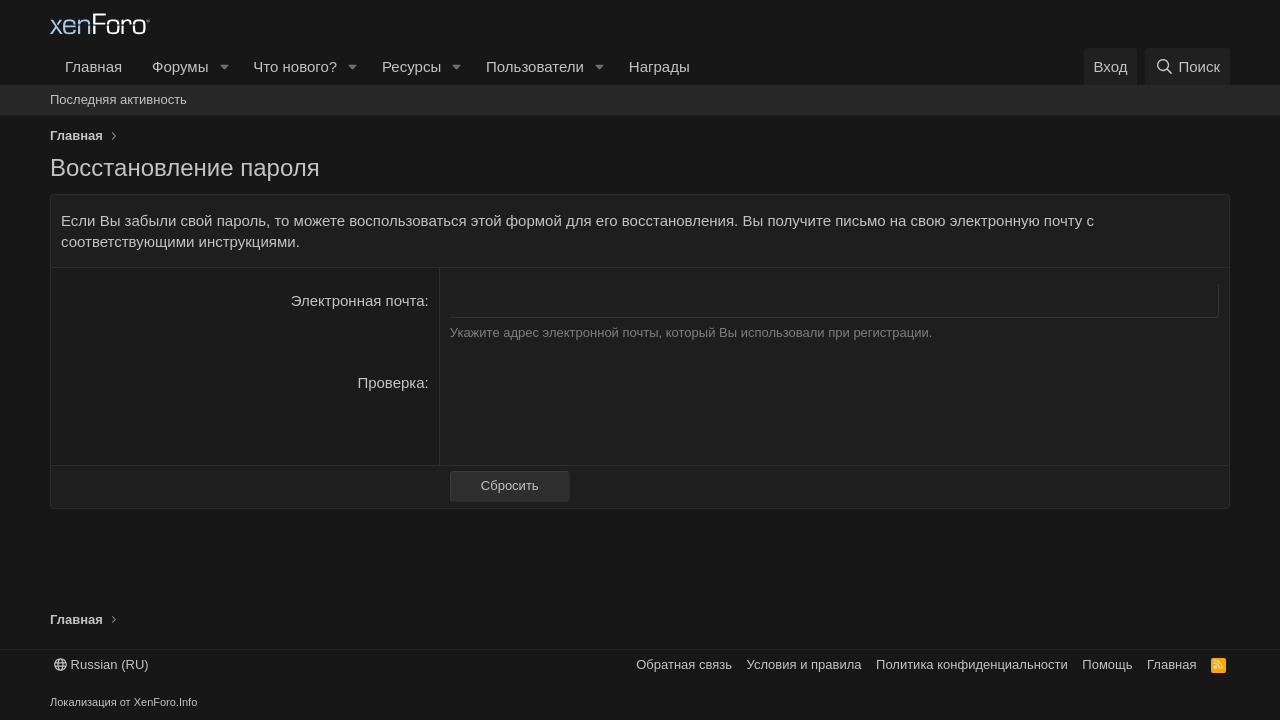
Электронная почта (358, 300)
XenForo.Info (166, 702)
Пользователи (535, 66)
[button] (224, 66)
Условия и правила (804, 664)
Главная (93, 66)
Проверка (390, 382)
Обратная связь (684, 664)
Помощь (1107, 664)
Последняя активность (118, 99)
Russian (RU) (101, 664)
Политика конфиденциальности (972, 664)
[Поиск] (1187, 66)
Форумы (180, 66)
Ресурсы (411, 66)
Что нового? (295, 66)
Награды (659, 66)
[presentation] (602, 411)
